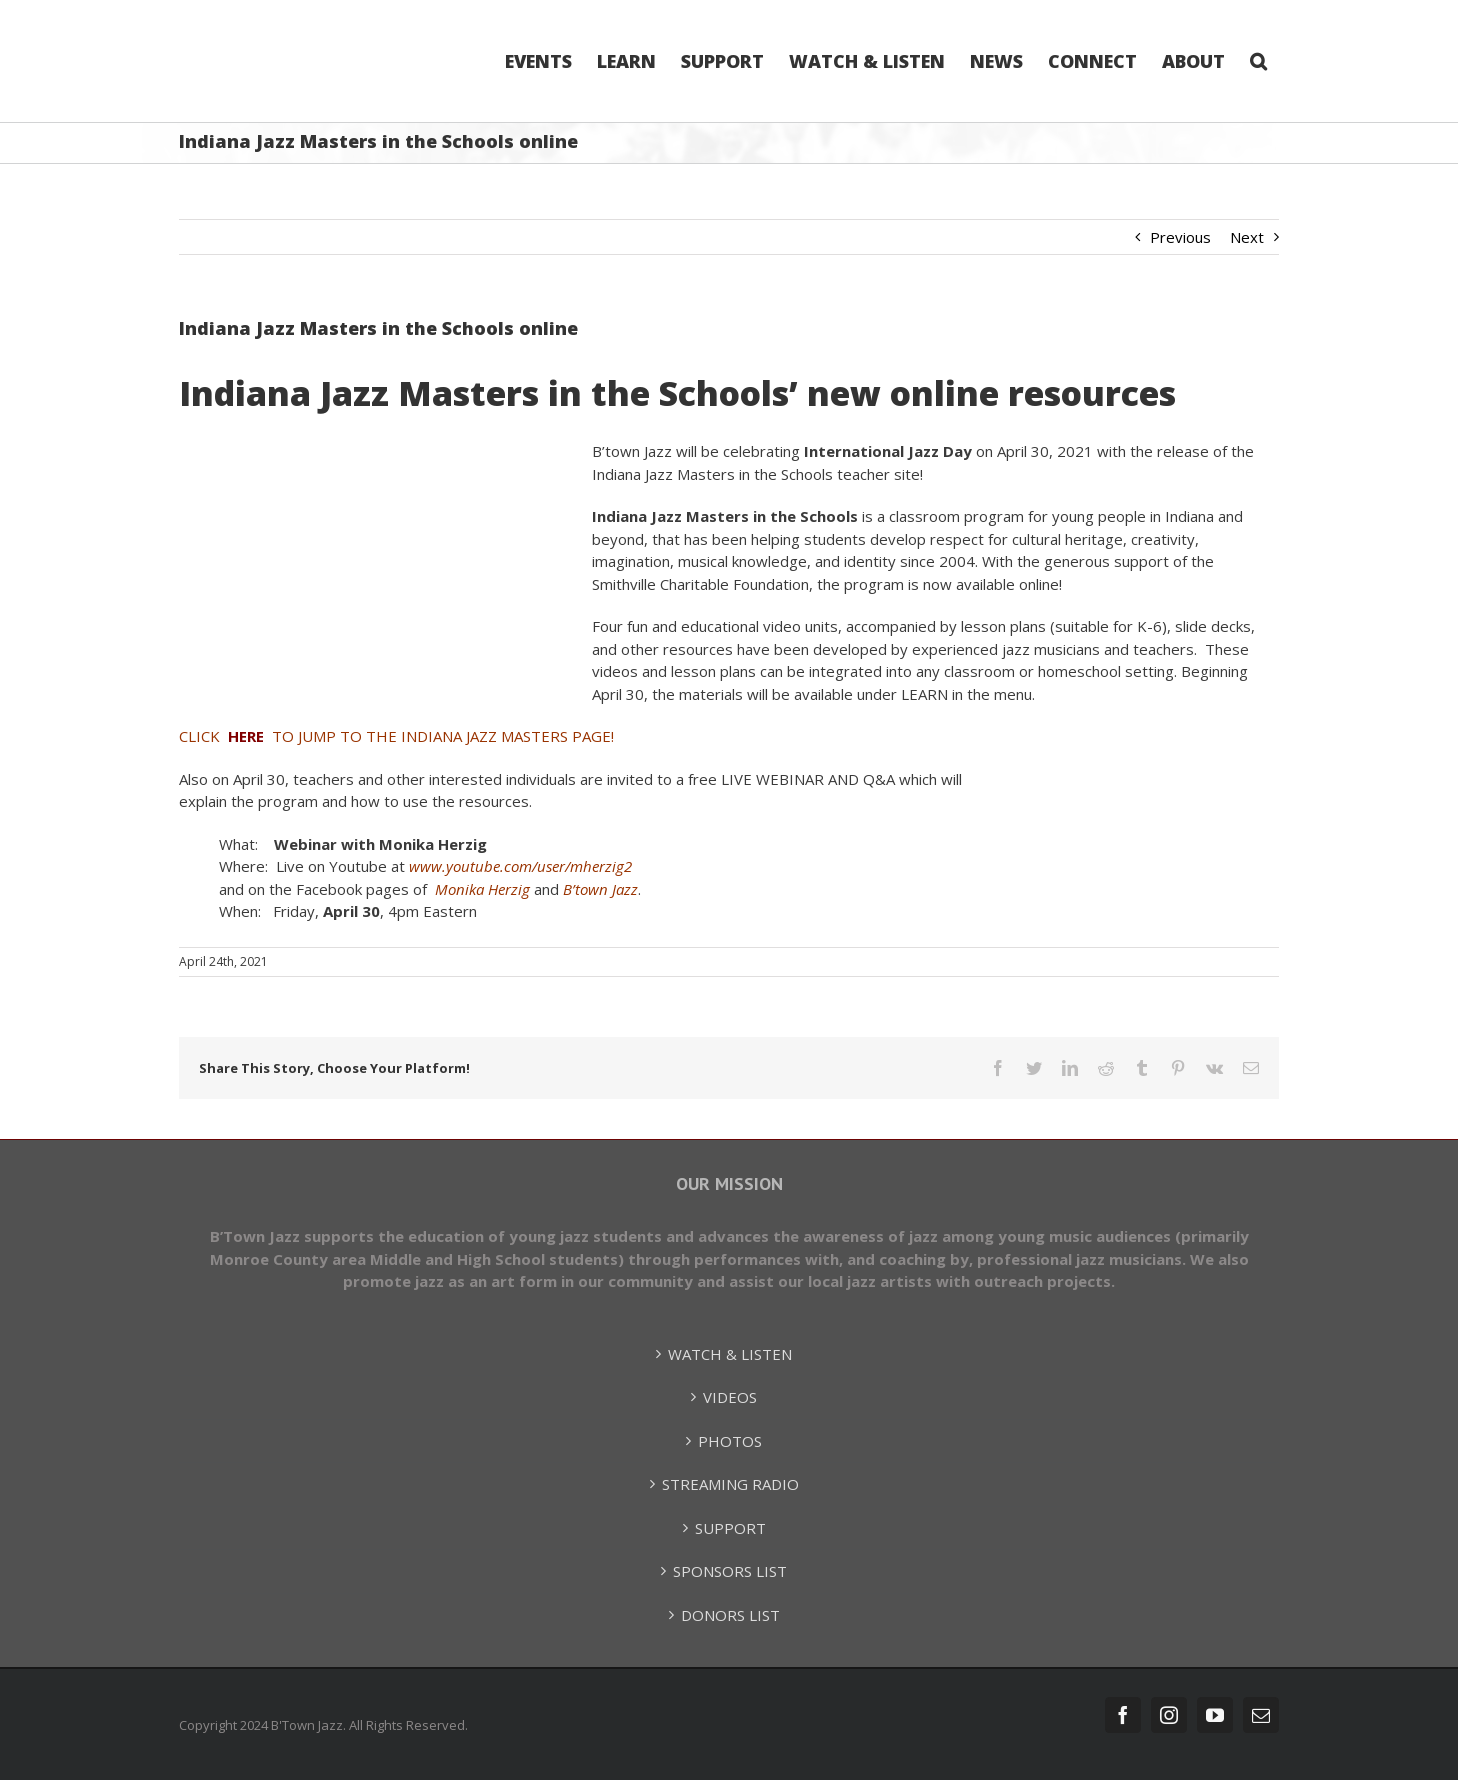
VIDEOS (730, 1397)
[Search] (1258, 61)
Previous (1180, 237)
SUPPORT (730, 1528)
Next (1247, 237)
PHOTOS (730, 1441)
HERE (246, 736)
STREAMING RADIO (730, 1484)
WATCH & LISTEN (730, 1354)
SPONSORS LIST (730, 1571)
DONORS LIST (730, 1615)
